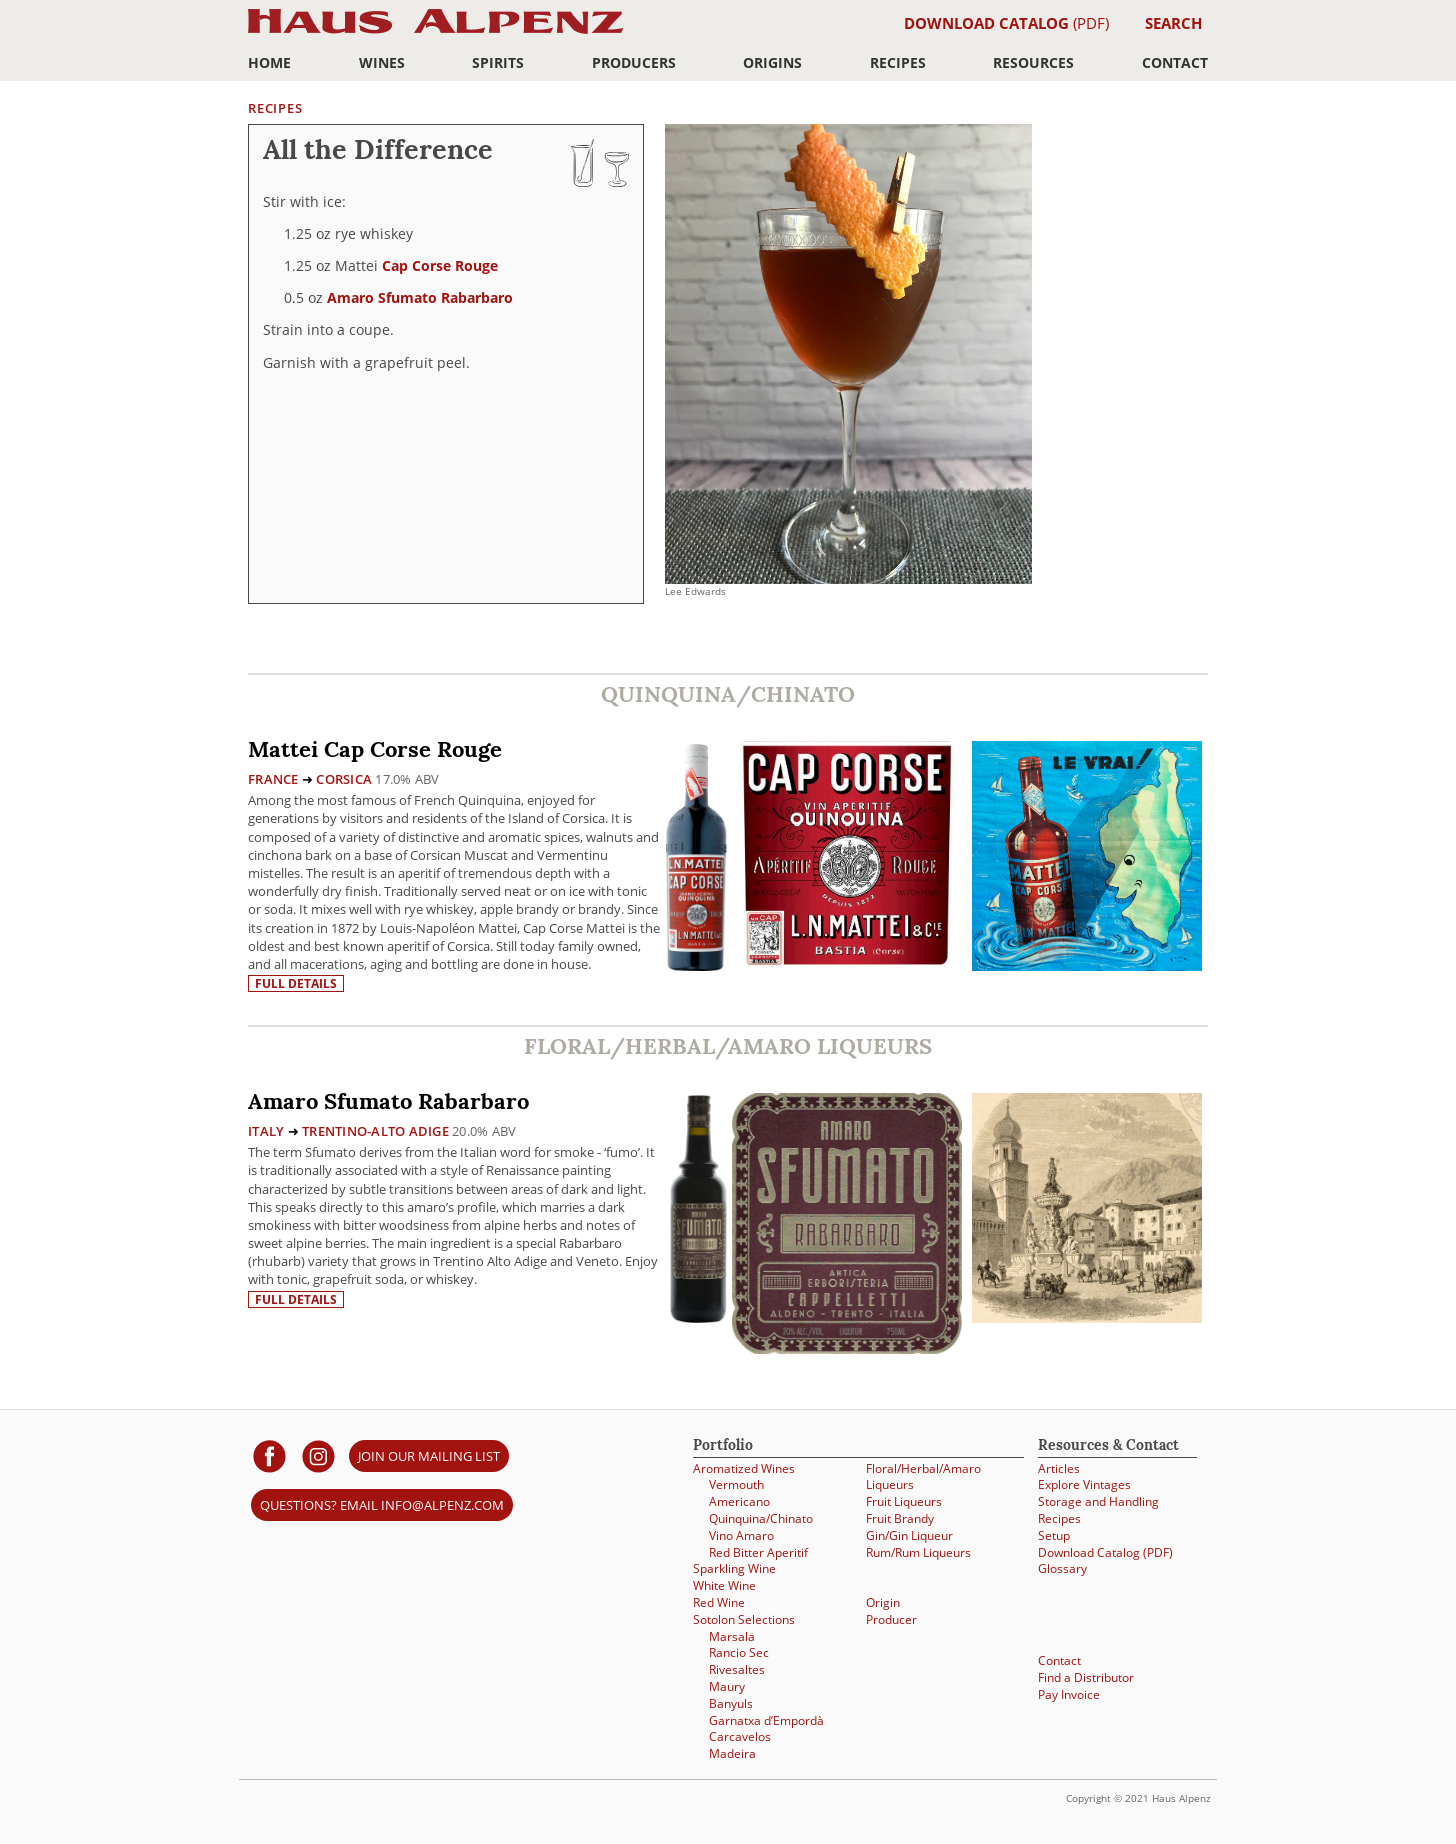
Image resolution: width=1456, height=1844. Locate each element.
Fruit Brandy (900, 1518)
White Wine (724, 1585)
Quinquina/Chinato (761, 1518)
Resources (1033, 62)
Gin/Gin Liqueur (909, 1535)
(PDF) (1006, 23)
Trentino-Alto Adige (375, 1131)
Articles (1059, 1468)
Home (269, 62)
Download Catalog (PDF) (1105, 1552)
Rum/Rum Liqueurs (918, 1552)
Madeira (732, 1753)
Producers (634, 62)
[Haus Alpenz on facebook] (269, 1455)
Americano (739, 1501)
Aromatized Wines (744, 1468)
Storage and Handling (1098, 1501)
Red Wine (719, 1602)
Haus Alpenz (435, 32)
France (273, 779)
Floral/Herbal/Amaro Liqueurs (923, 1477)
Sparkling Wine (734, 1568)
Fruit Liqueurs (904, 1501)
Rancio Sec (739, 1652)
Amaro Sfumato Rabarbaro (420, 297)
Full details (296, 983)
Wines (382, 62)
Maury (727, 1686)
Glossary (1062, 1568)
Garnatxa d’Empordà (766, 1720)
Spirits (498, 62)
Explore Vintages (1084, 1484)
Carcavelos (740, 1736)
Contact (1175, 62)
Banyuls (731, 1703)
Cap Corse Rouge (440, 265)
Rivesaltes (737, 1669)
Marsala (732, 1636)
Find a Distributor (1086, 1677)
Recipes (898, 62)
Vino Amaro (741, 1535)
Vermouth (736, 1484)
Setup (1054, 1535)
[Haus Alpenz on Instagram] (318, 1455)
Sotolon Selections (744, 1619)
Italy (266, 1131)
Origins (772, 62)
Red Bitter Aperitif (758, 1552)
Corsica (344, 779)
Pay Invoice (1069, 1694)
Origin (883, 1602)
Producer (891, 1619)
